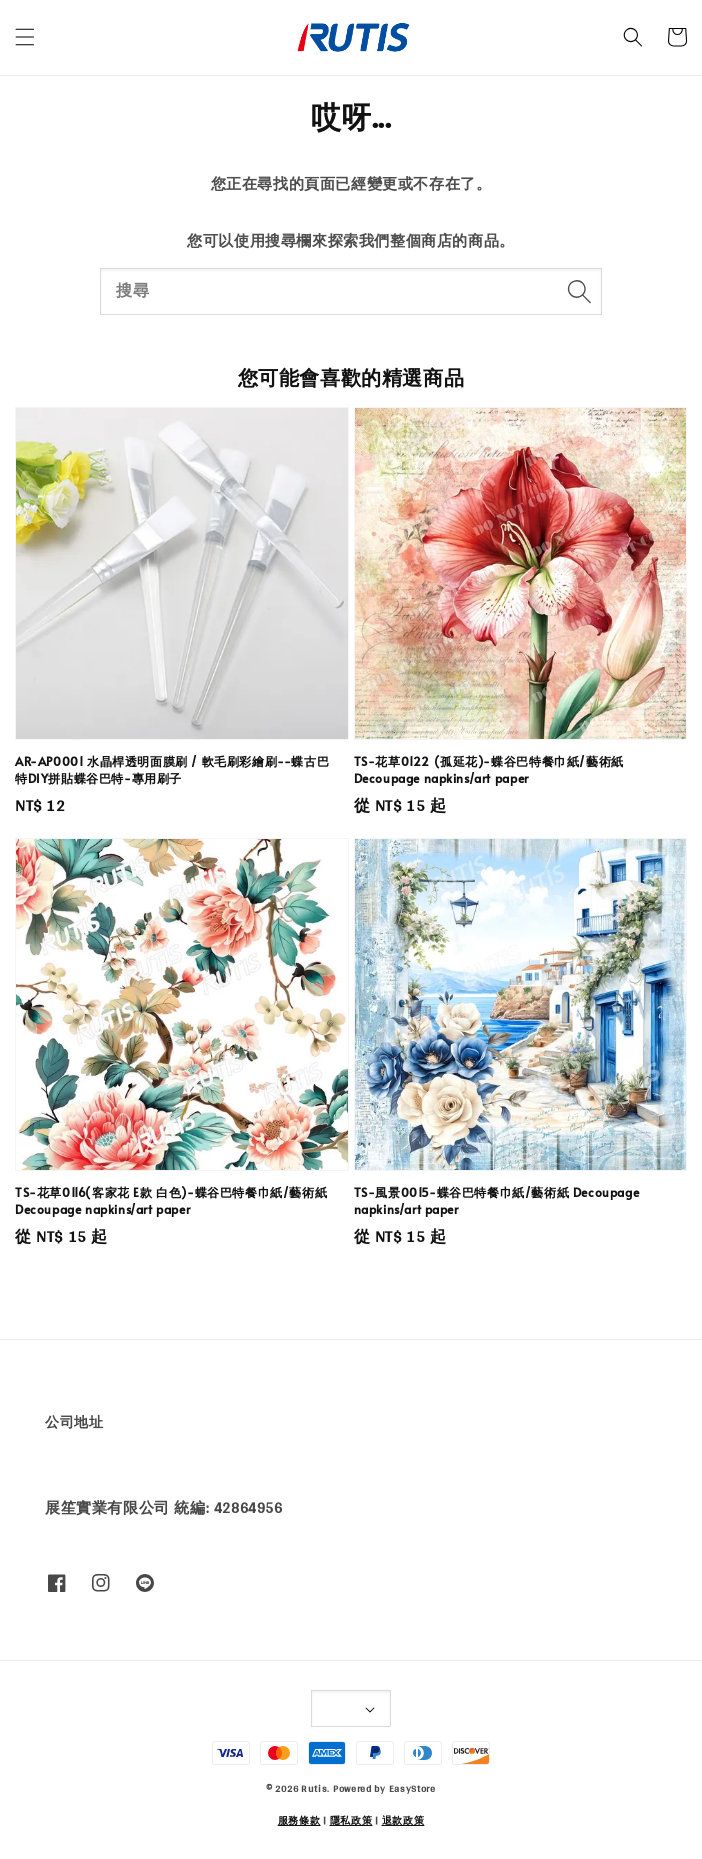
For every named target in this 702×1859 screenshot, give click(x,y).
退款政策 (403, 1820)
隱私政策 (351, 1820)
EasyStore (412, 1788)
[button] (25, 37)
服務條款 (299, 1820)
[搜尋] (579, 291)
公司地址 (74, 1422)
